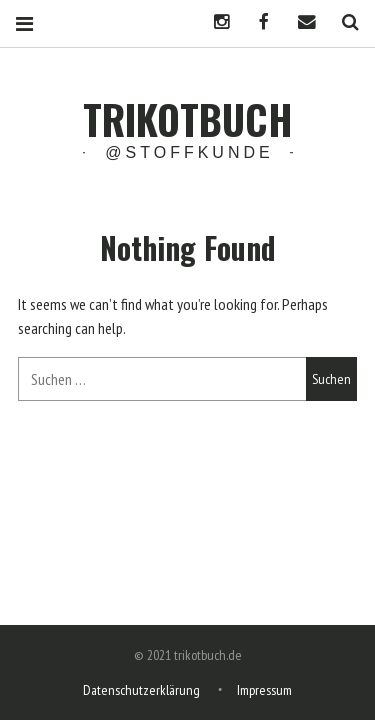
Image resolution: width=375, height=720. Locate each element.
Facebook (257, 22)
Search (343, 22)
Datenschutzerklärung (141, 690)
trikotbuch (188, 119)
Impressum (264, 690)
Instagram (214, 22)
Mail (300, 22)
